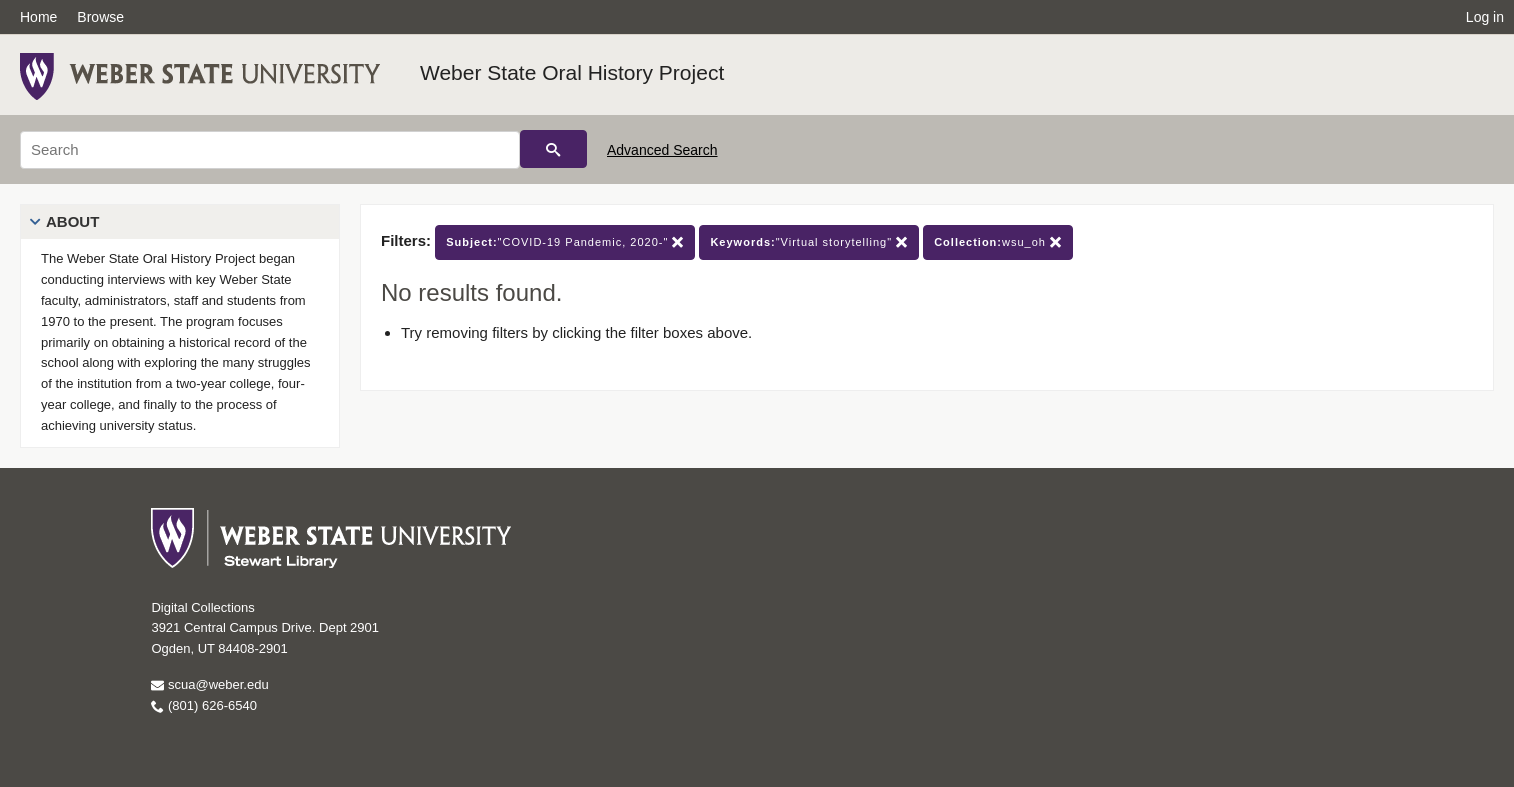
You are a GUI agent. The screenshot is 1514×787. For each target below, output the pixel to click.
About (72, 221)
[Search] (270, 150)
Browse (100, 17)
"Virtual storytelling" (809, 242)
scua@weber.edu (209, 684)
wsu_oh (998, 242)
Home (38, 17)
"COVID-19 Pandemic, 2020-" (565, 242)
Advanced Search (662, 150)
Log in (1485, 17)
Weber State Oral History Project (572, 72)
